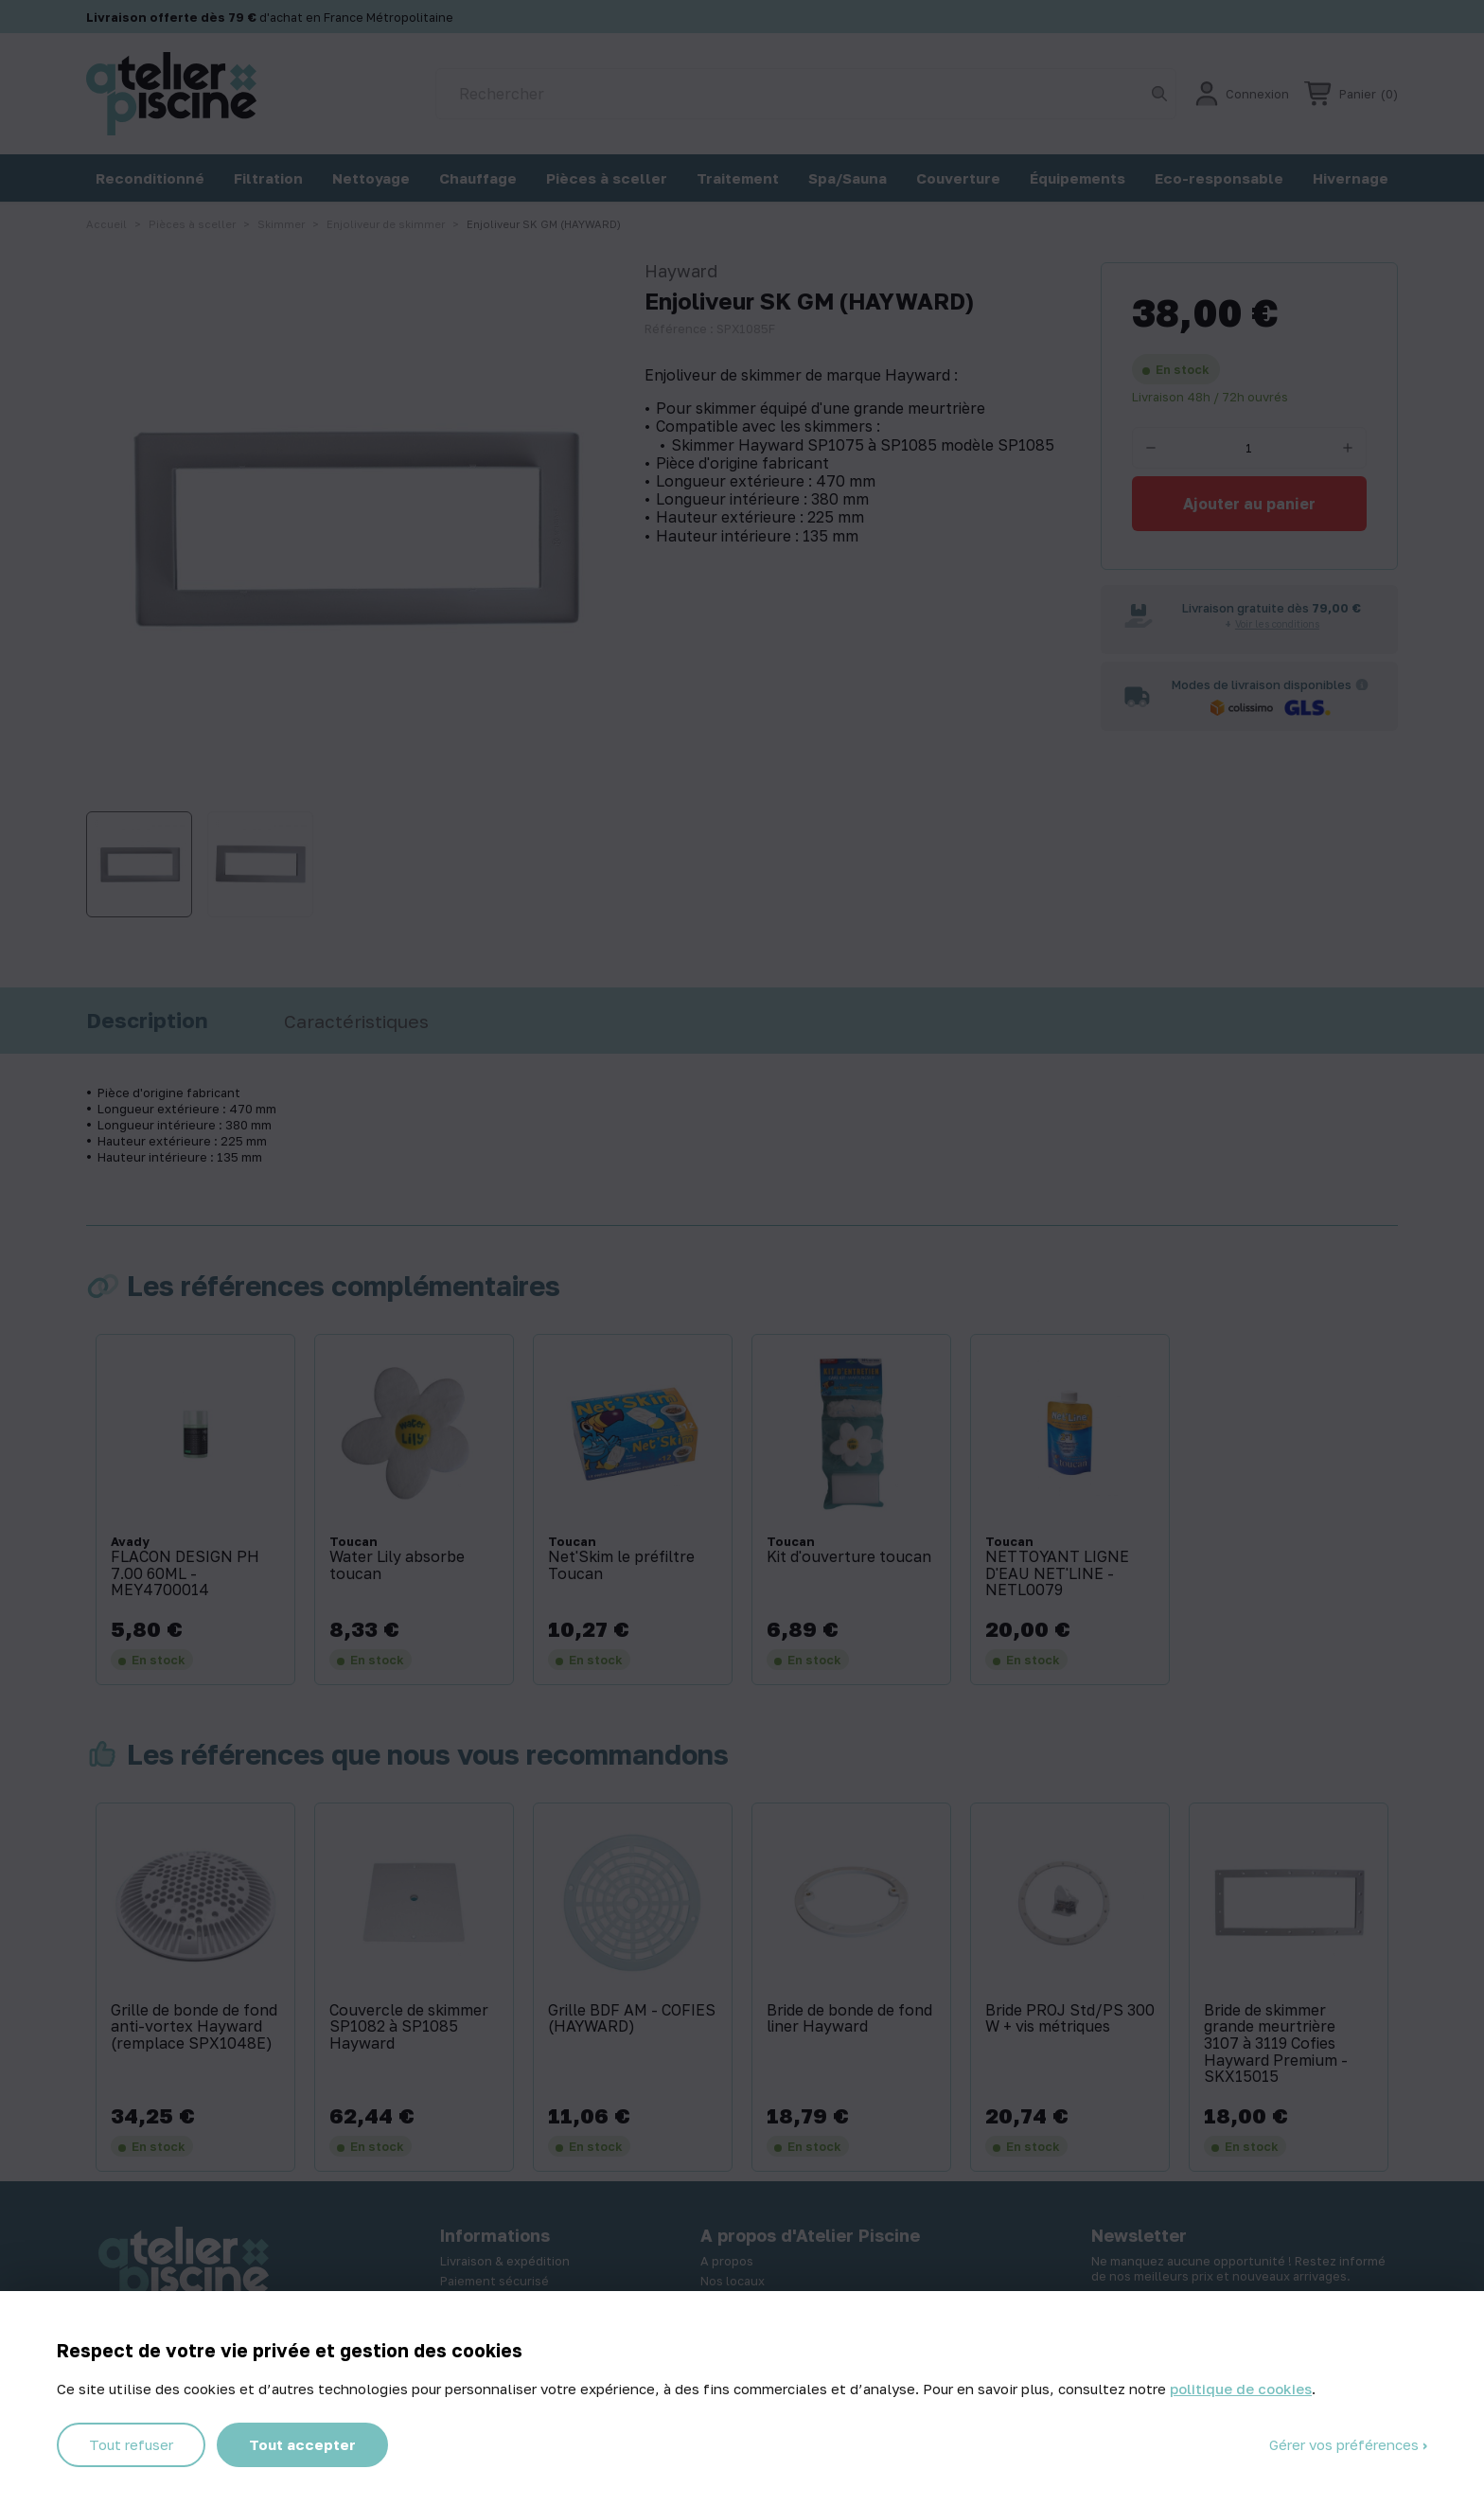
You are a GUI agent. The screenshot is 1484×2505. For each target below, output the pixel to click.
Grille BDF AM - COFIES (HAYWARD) (632, 2018)
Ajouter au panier (1249, 503)
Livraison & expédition (505, 2260)
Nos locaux (732, 2280)
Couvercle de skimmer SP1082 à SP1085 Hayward (408, 2027)
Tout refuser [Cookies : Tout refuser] (131, 2444)
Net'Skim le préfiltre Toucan (621, 1565)
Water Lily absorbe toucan (397, 1565)
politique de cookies (1241, 2388)
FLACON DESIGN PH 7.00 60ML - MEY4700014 (185, 1574)
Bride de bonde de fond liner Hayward (849, 2018)
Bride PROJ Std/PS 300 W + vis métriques (1070, 2018)
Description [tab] (147, 1020)
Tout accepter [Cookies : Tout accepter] (302, 2444)
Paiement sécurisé (494, 2280)
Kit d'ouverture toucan (849, 1557)
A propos (726, 2260)
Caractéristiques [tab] (356, 1021)
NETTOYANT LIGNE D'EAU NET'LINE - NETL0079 (1057, 1574)
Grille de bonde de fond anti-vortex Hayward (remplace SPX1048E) (194, 2027)
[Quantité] (1249, 448)
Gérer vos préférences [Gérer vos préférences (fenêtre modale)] (1345, 2444)
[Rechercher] (805, 93)
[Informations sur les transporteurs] (1361, 684)
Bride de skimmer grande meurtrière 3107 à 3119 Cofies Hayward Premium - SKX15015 (1276, 2044)
